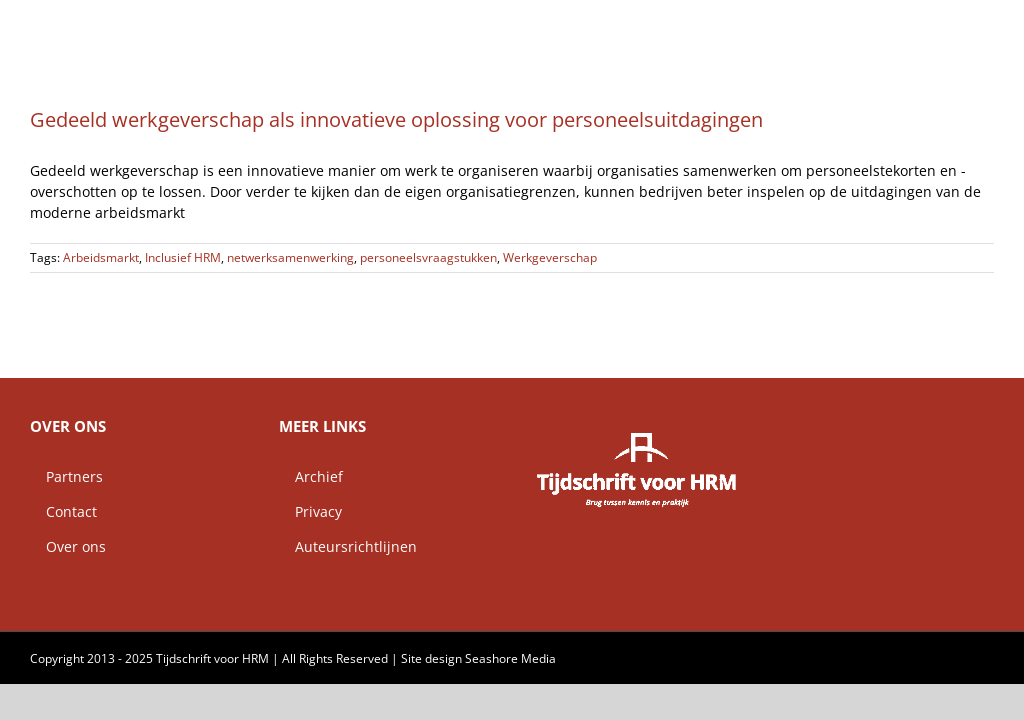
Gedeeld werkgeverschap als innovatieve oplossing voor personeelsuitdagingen (396, 119)
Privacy (310, 511)
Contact (63, 511)
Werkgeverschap (550, 257)
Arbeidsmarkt (101, 257)
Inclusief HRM (183, 257)
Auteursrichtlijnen (348, 546)
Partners (66, 476)
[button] (962, 25)
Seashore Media (510, 658)
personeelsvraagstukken (428, 257)
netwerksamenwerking (290, 257)
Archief (311, 476)
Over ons (68, 546)
